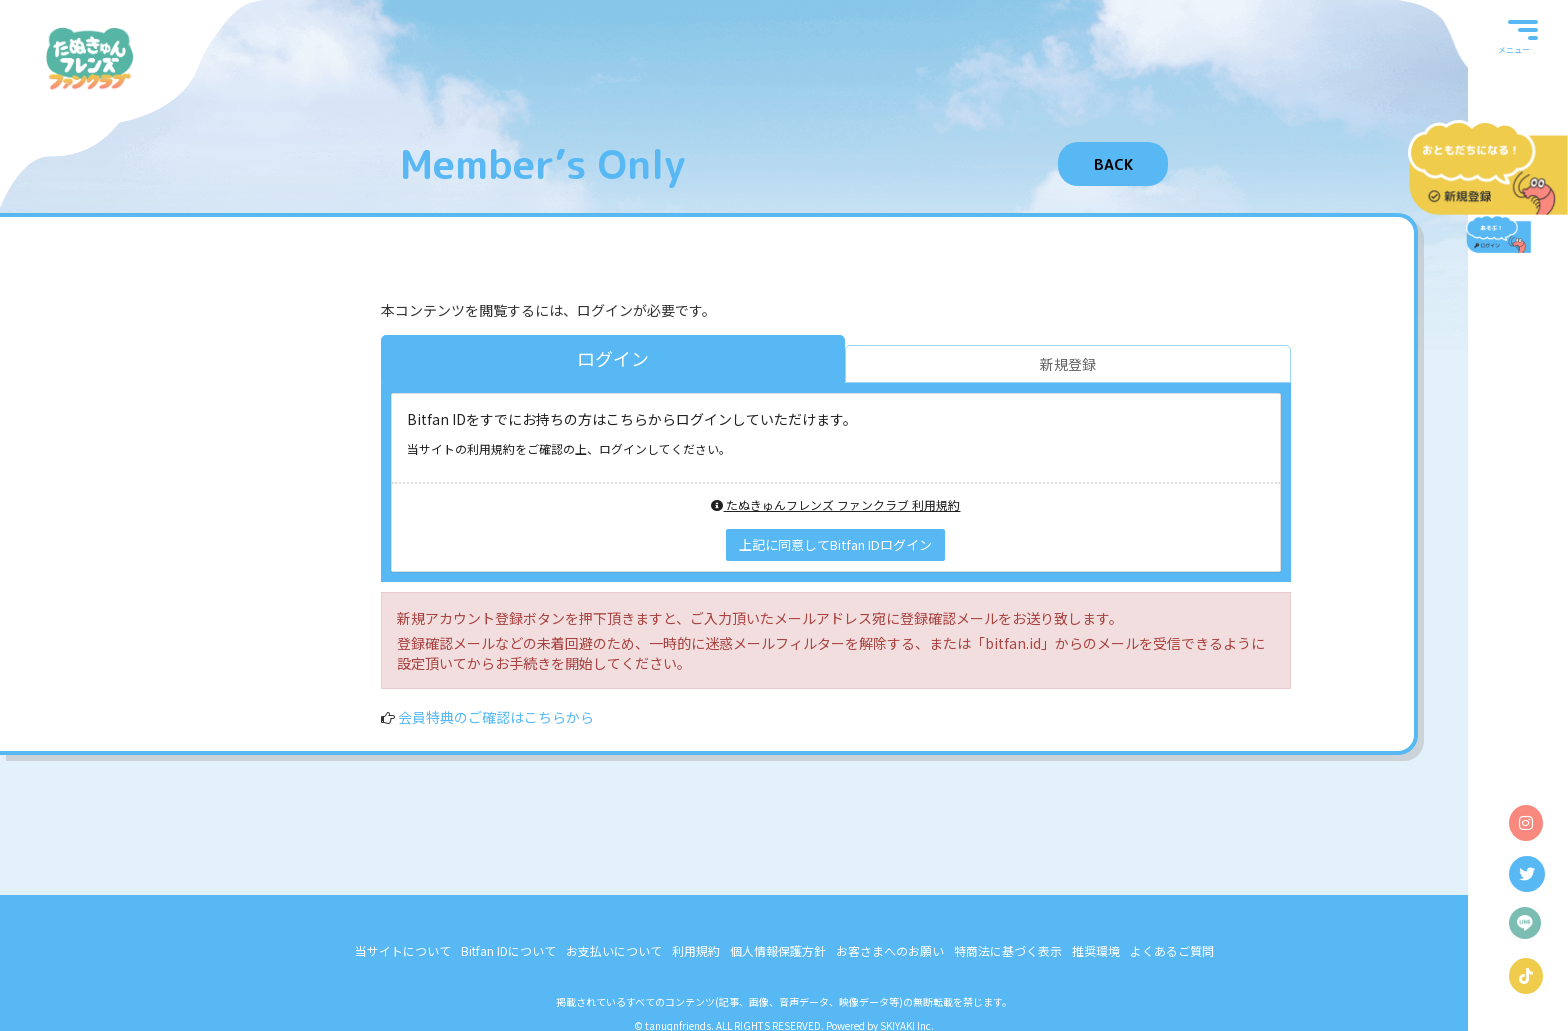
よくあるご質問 (1172, 950)
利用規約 (696, 950)
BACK (1113, 164)
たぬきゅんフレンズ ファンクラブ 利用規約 (835, 504)
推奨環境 (1096, 950)
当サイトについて (403, 950)
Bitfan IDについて (508, 950)
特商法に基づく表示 (1008, 950)
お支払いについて (614, 950)
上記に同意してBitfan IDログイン (835, 544)
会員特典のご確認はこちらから (496, 717)
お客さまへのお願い (890, 950)
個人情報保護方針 (778, 950)
